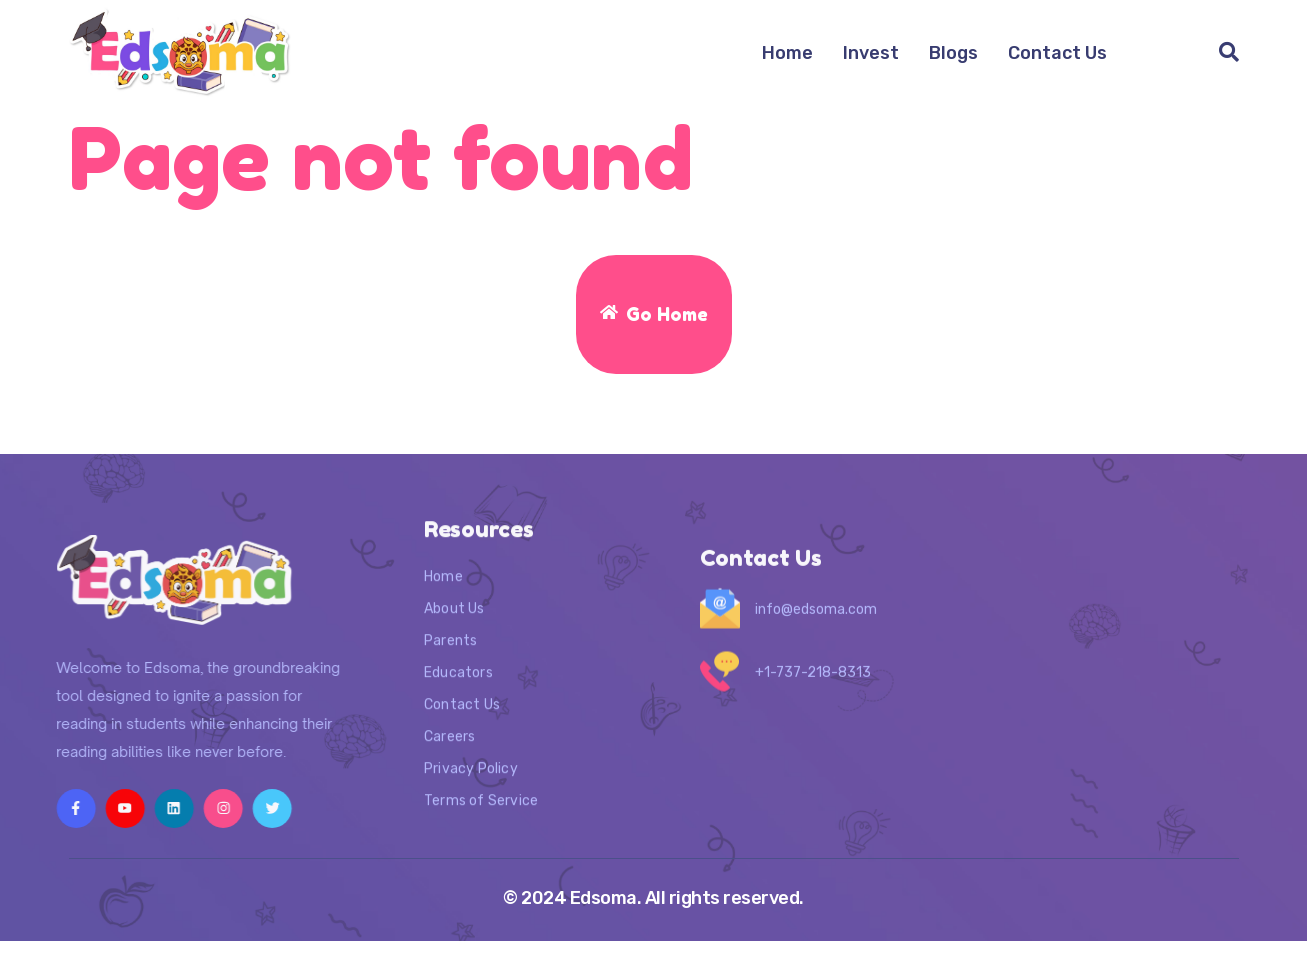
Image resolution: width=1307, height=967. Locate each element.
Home (787, 53)
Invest (871, 53)
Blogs (953, 53)
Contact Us (1057, 53)
